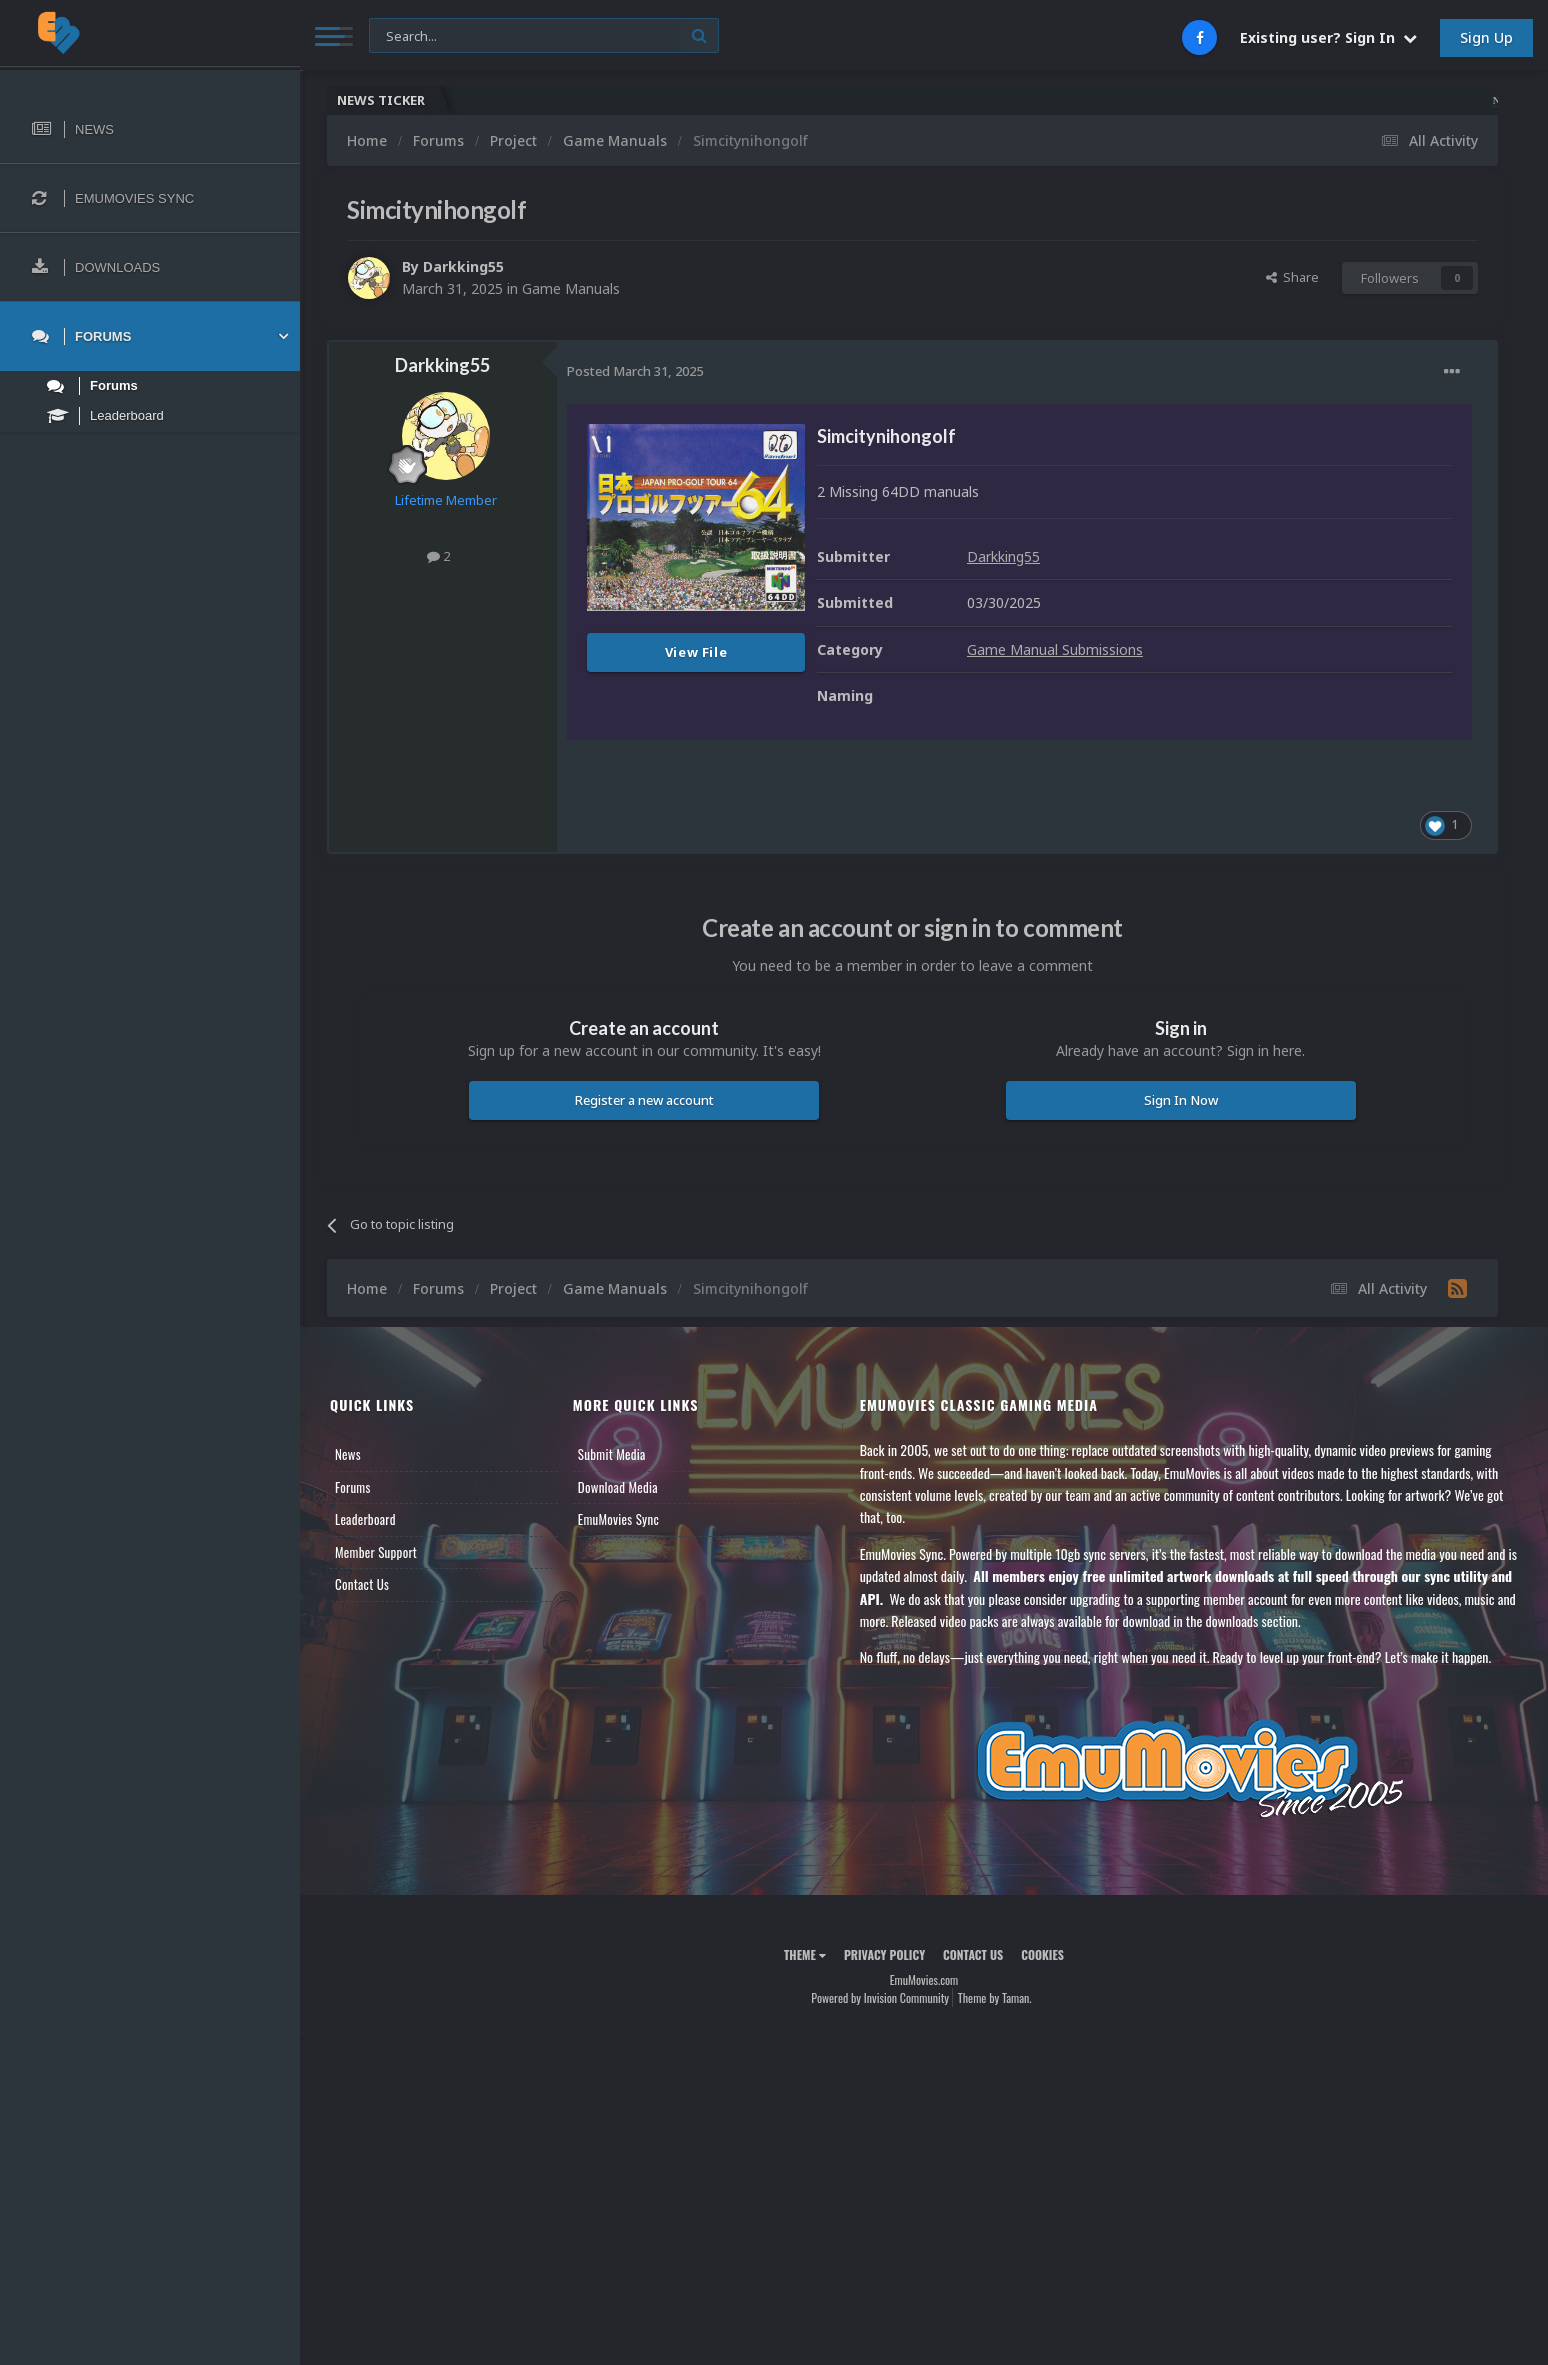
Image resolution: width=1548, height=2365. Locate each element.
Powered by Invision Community (880, 1997)
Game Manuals (571, 288)
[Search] (544, 36)
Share (1292, 277)
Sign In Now (1181, 1100)
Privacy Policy (884, 1954)
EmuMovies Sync (618, 1519)
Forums (353, 1487)
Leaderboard (365, 1519)
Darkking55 (463, 266)
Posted (635, 371)
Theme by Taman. (995, 1997)
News (348, 1454)
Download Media (618, 1487)
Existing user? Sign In (1328, 37)
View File (696, 652)
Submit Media (612, 1454)
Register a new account (644, 1100)
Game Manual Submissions (1055, 649)
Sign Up (1486, 37)
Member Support (376, 1552)
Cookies (1042, 1954)
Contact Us (362, 1584)
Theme (805, 1954)
